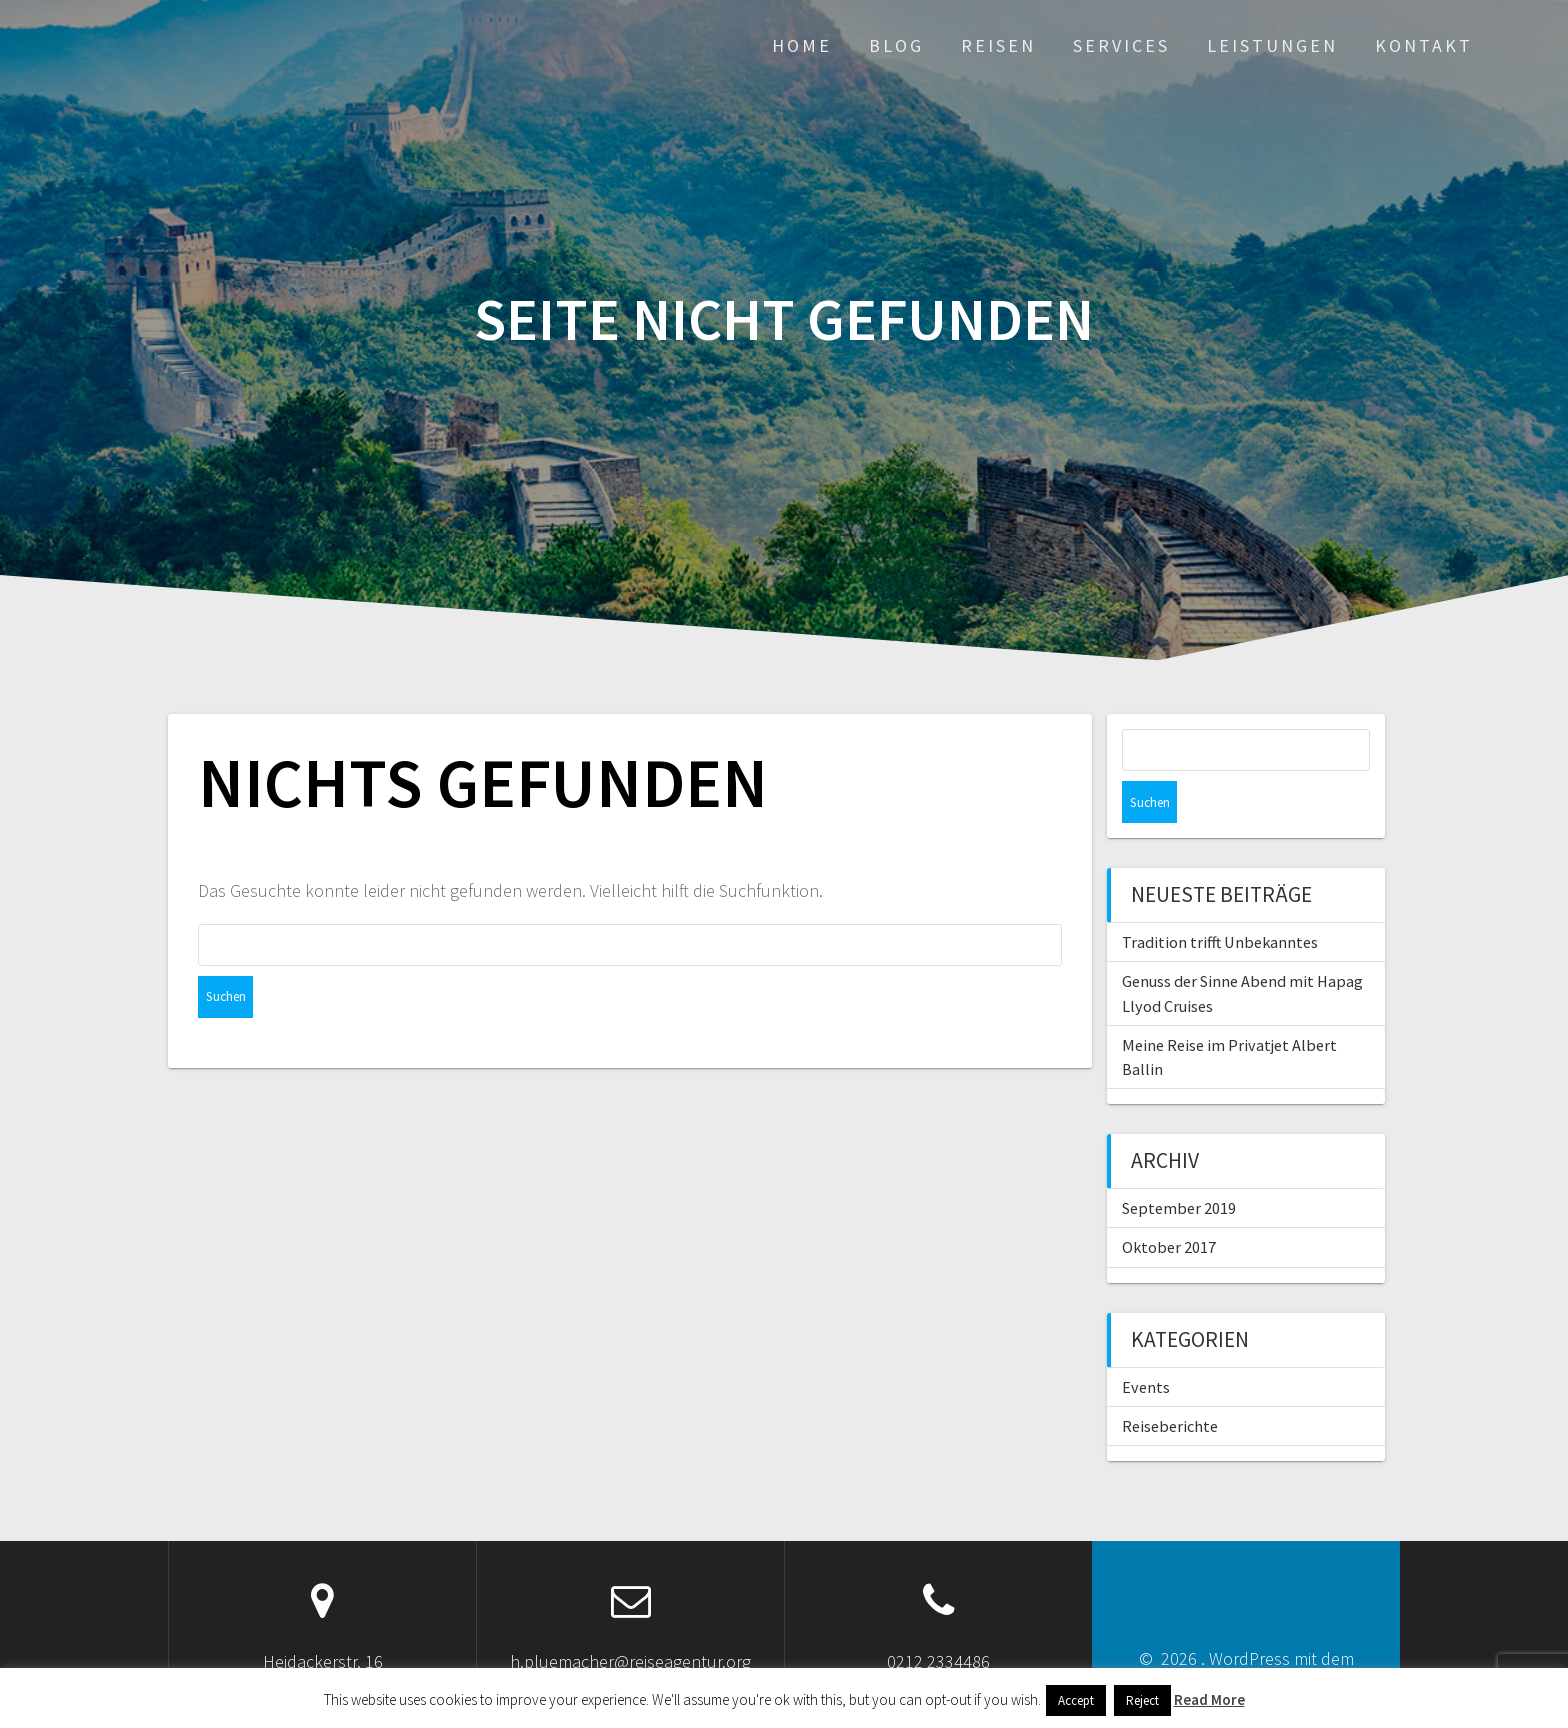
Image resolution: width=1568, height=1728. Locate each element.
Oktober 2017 (1169, 1205)
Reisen (998, 45)
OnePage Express (1271, 1643)
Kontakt (1424, 45)
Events (1146, 1345)
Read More (1209, 1699)
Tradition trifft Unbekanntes (1220, 900)
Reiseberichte (1170, 1384)
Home (802, 45)
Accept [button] (1076, 1700)
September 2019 (1179, 1166)
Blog (896, 45)
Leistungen (1272, 45)
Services (1121, 45)
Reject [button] (1142, 1700)
